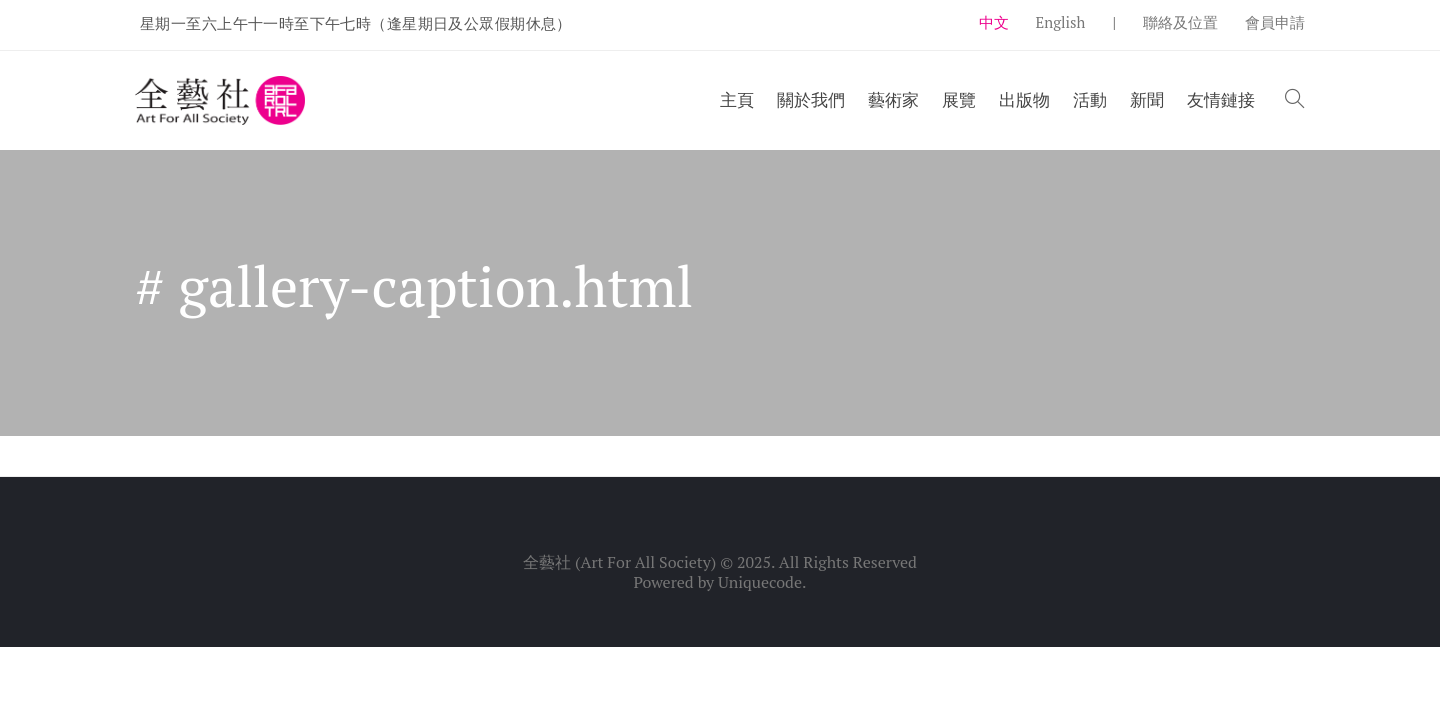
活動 (1090, 99)
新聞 (1147, 99)
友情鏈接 (1221, 99)
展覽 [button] (959, 99)
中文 (994, 22)
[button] (1295, 100)
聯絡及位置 (1180, 22)
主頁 (737, 99)
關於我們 (811, 99)
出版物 (1024, 99)
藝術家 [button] (893, 99)
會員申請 (1275, 22)
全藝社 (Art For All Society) (619, 562)
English (1061, 22)
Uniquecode (760, 582)
